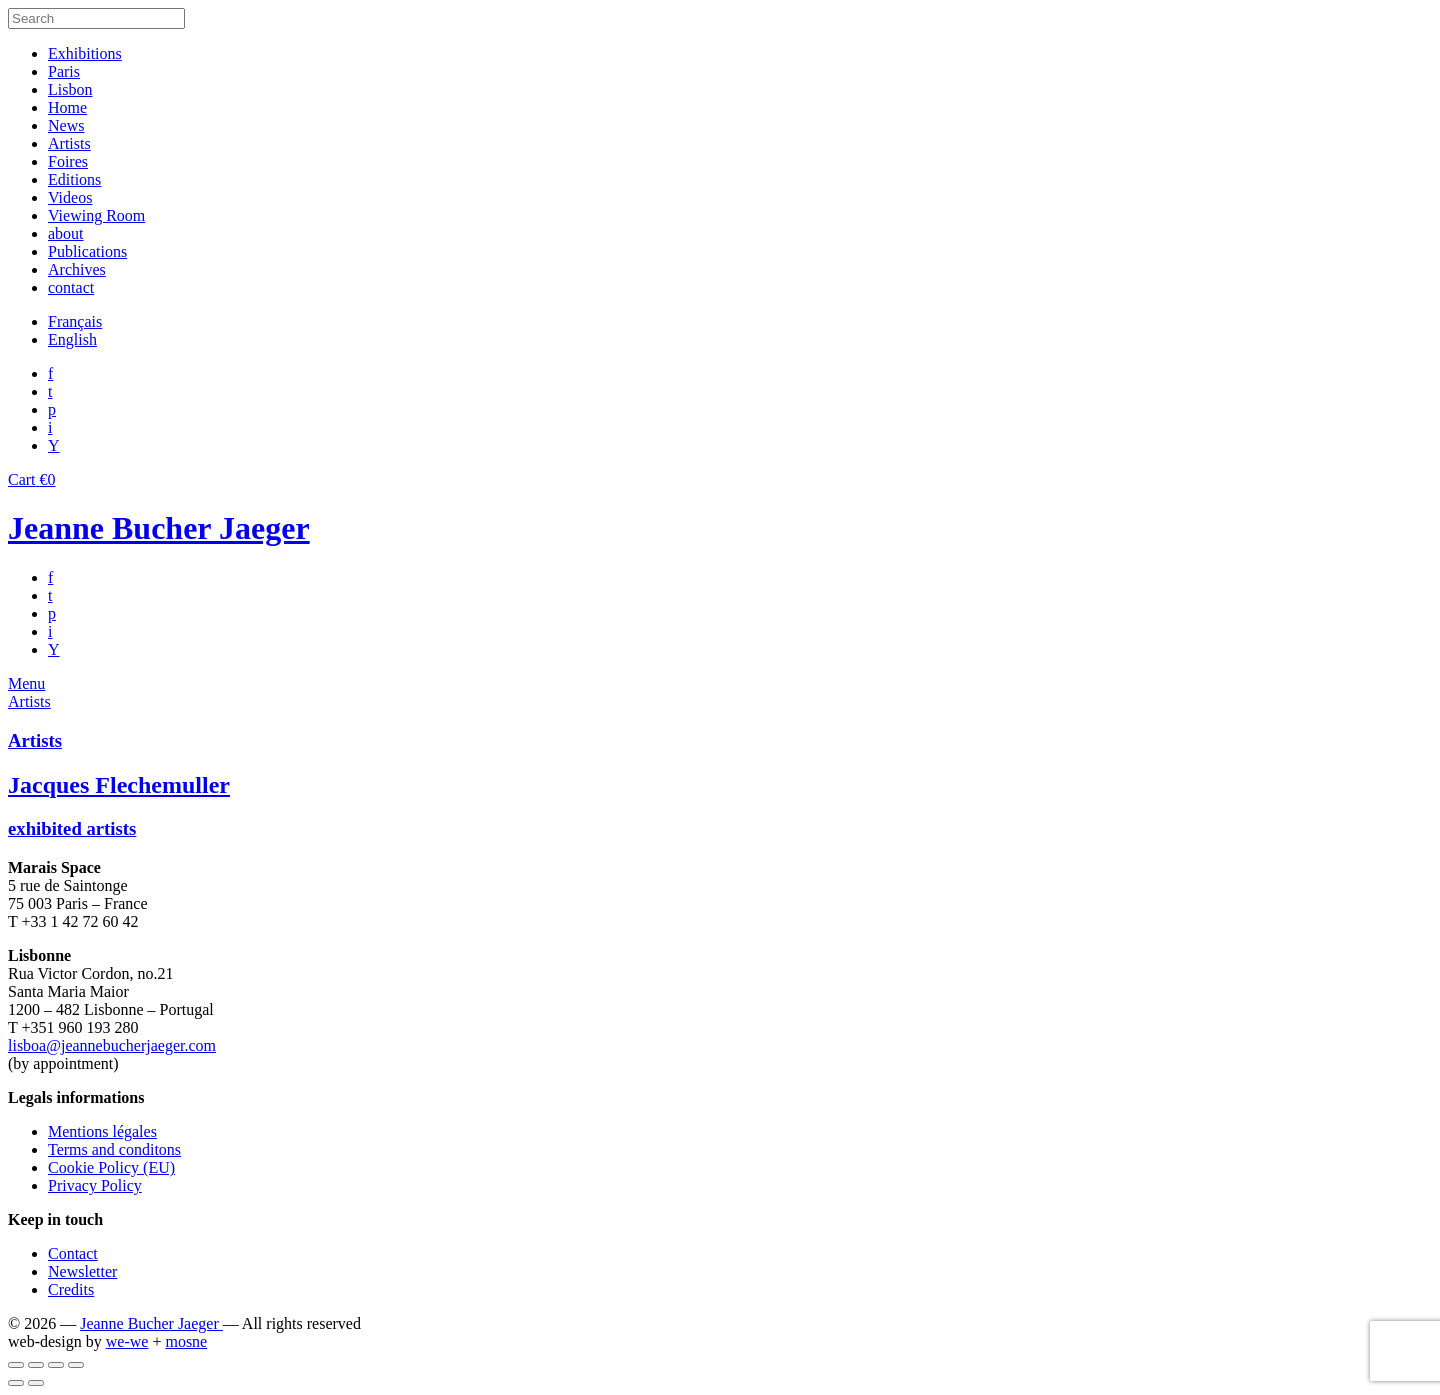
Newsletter (82, 1271)
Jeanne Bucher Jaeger (159, 528)
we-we (127, 1341)
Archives (77, 269)
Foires (68, 161)
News (66, 125)
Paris (64, 71)
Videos (70, 197)
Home (67, 107)
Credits (71, 1289)
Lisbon (70, 89)
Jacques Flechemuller (119, 785)
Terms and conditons (114, 1149)
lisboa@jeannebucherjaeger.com (112, 1045)
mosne (186, 1341)
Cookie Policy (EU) (111, 1167)
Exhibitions (85, 53)
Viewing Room (96, 215)
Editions (74, 179)
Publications (87, 251)
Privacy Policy (95, 1185)
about (66, 233)
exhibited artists (72, 828)
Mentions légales (102, 1131)
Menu (26, 683)
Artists (69, 143)
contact (71, 287)
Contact (73, 1253)
